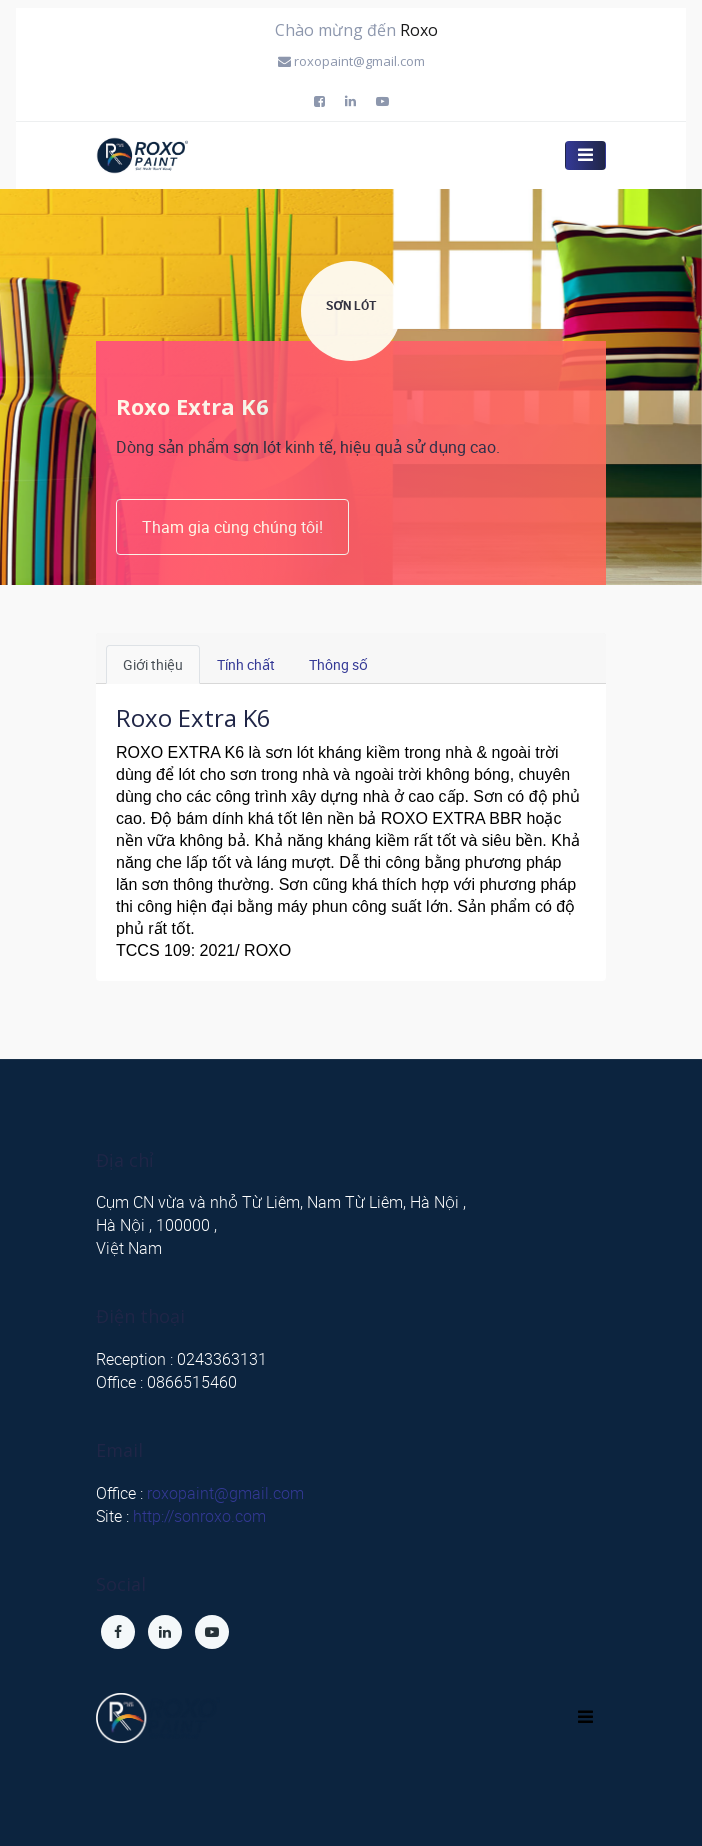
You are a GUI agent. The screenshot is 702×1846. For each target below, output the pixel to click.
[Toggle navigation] (585, 1717)
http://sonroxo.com (199, 1516)
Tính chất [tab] (246, 664)
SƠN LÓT (351, 305)
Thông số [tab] (338, 664)
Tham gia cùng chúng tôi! (232, 527)
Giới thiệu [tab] (153, 664)
